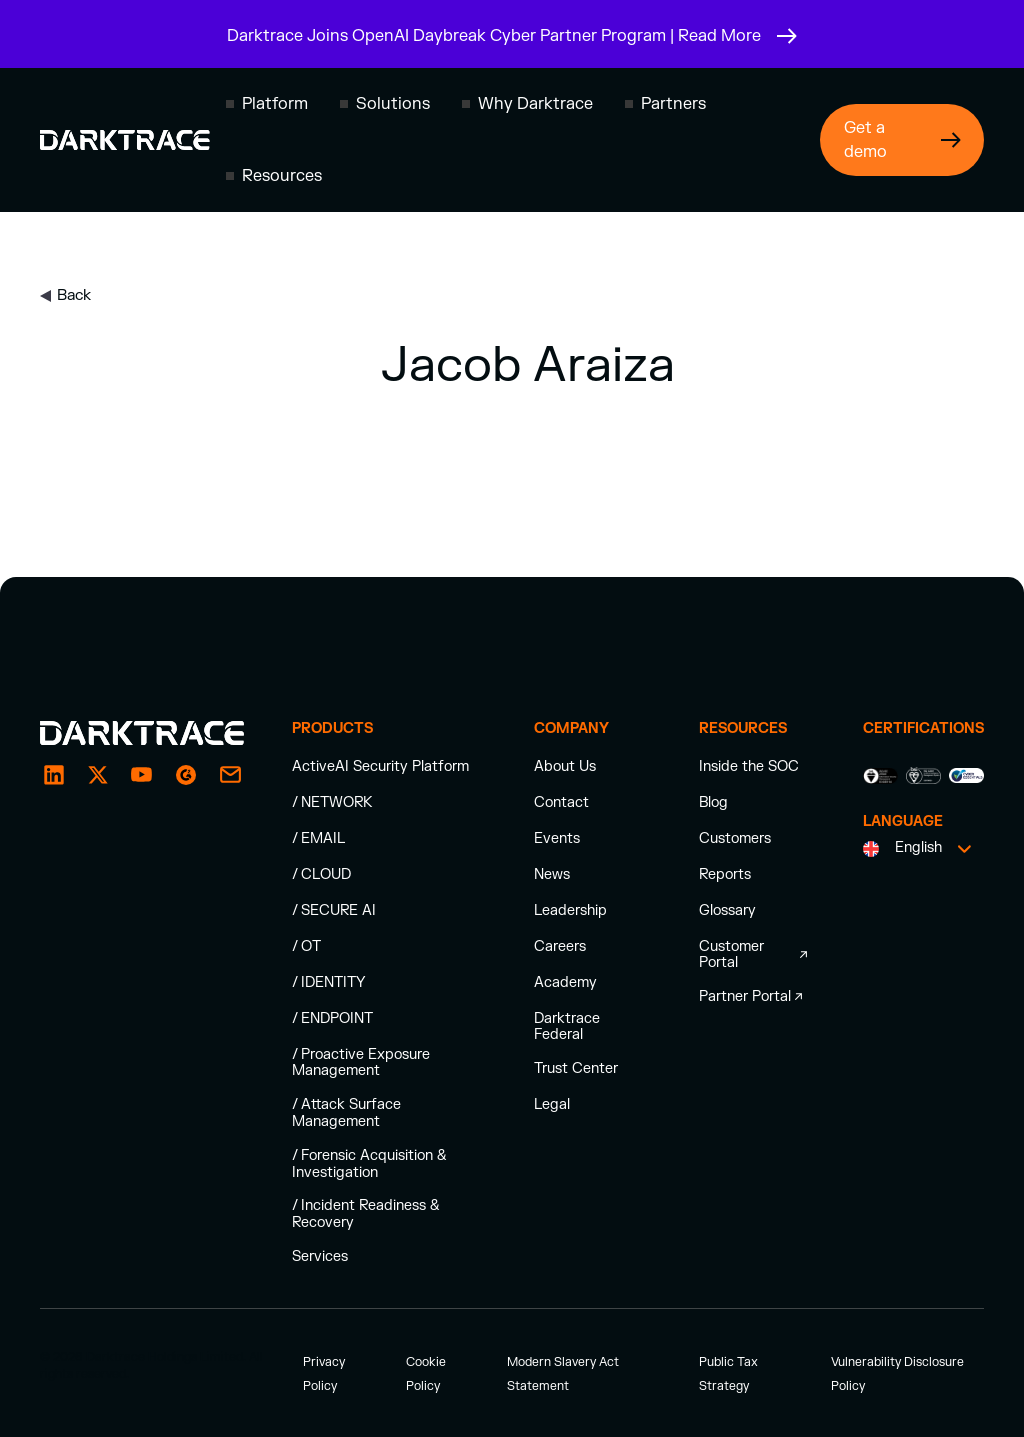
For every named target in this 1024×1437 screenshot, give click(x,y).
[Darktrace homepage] (125, 140)
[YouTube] (142, 775)
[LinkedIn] (54, 775)
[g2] (186, 775)
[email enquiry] (230, 775)
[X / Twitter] (98, 775)
